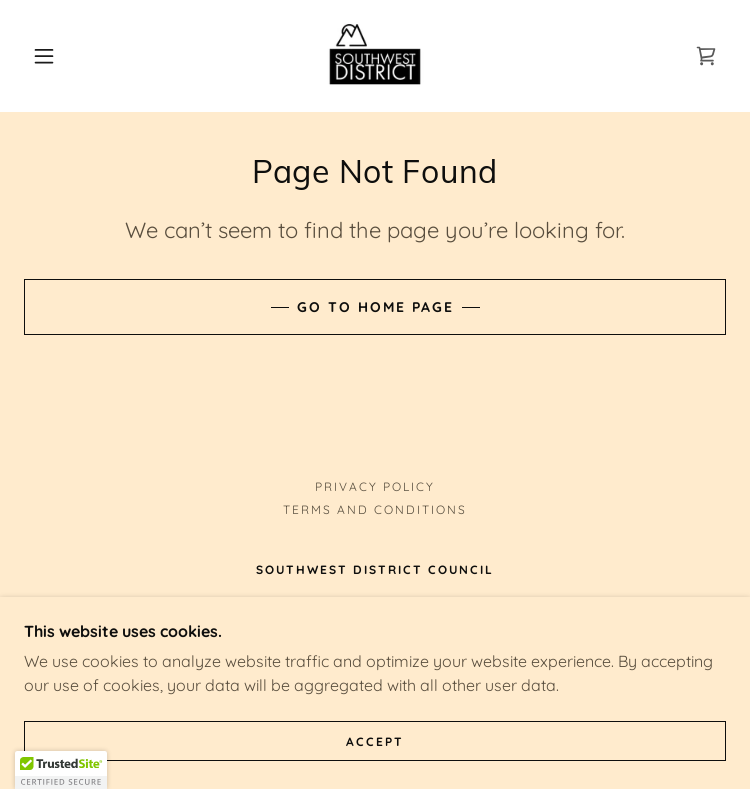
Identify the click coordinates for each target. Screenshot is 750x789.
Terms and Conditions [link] (375, 509)
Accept (375, 741)
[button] (59, 56)
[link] (375, 56)
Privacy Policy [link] (375, 486)
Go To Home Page (375, 307)
